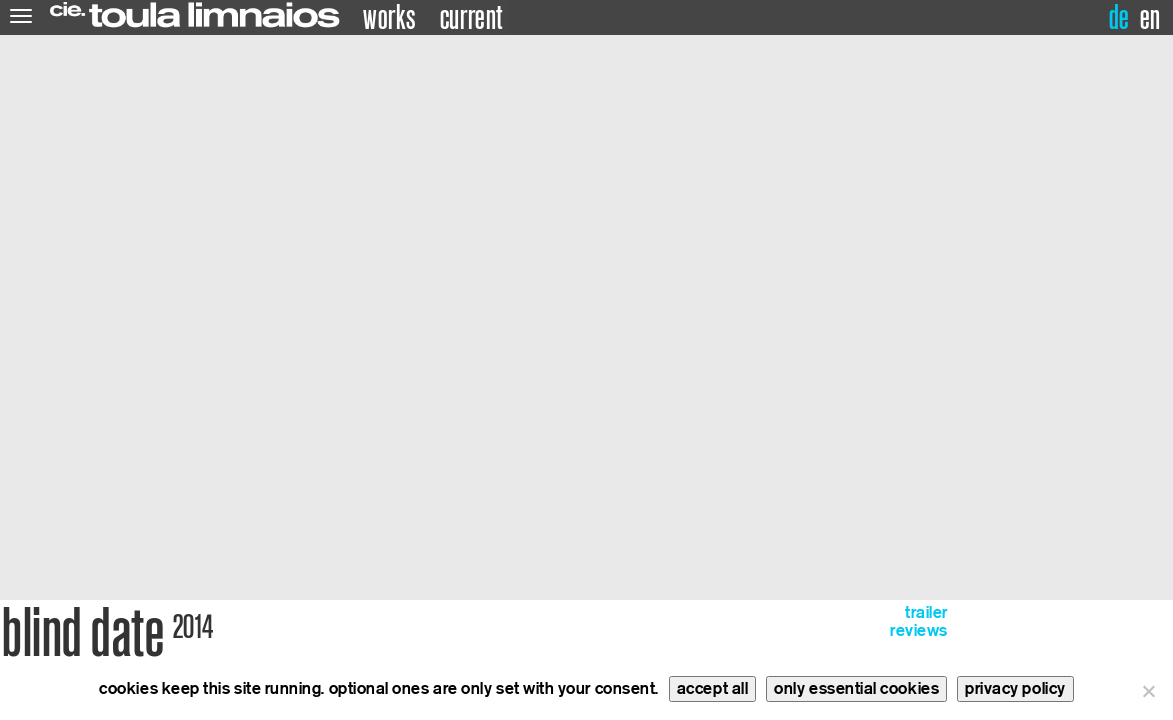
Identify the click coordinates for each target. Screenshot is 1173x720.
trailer (926, 612)
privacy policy (1015, 688)
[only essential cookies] (1148, 691)
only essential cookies (856, 688)
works (389, 18)
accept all (712, 688)
